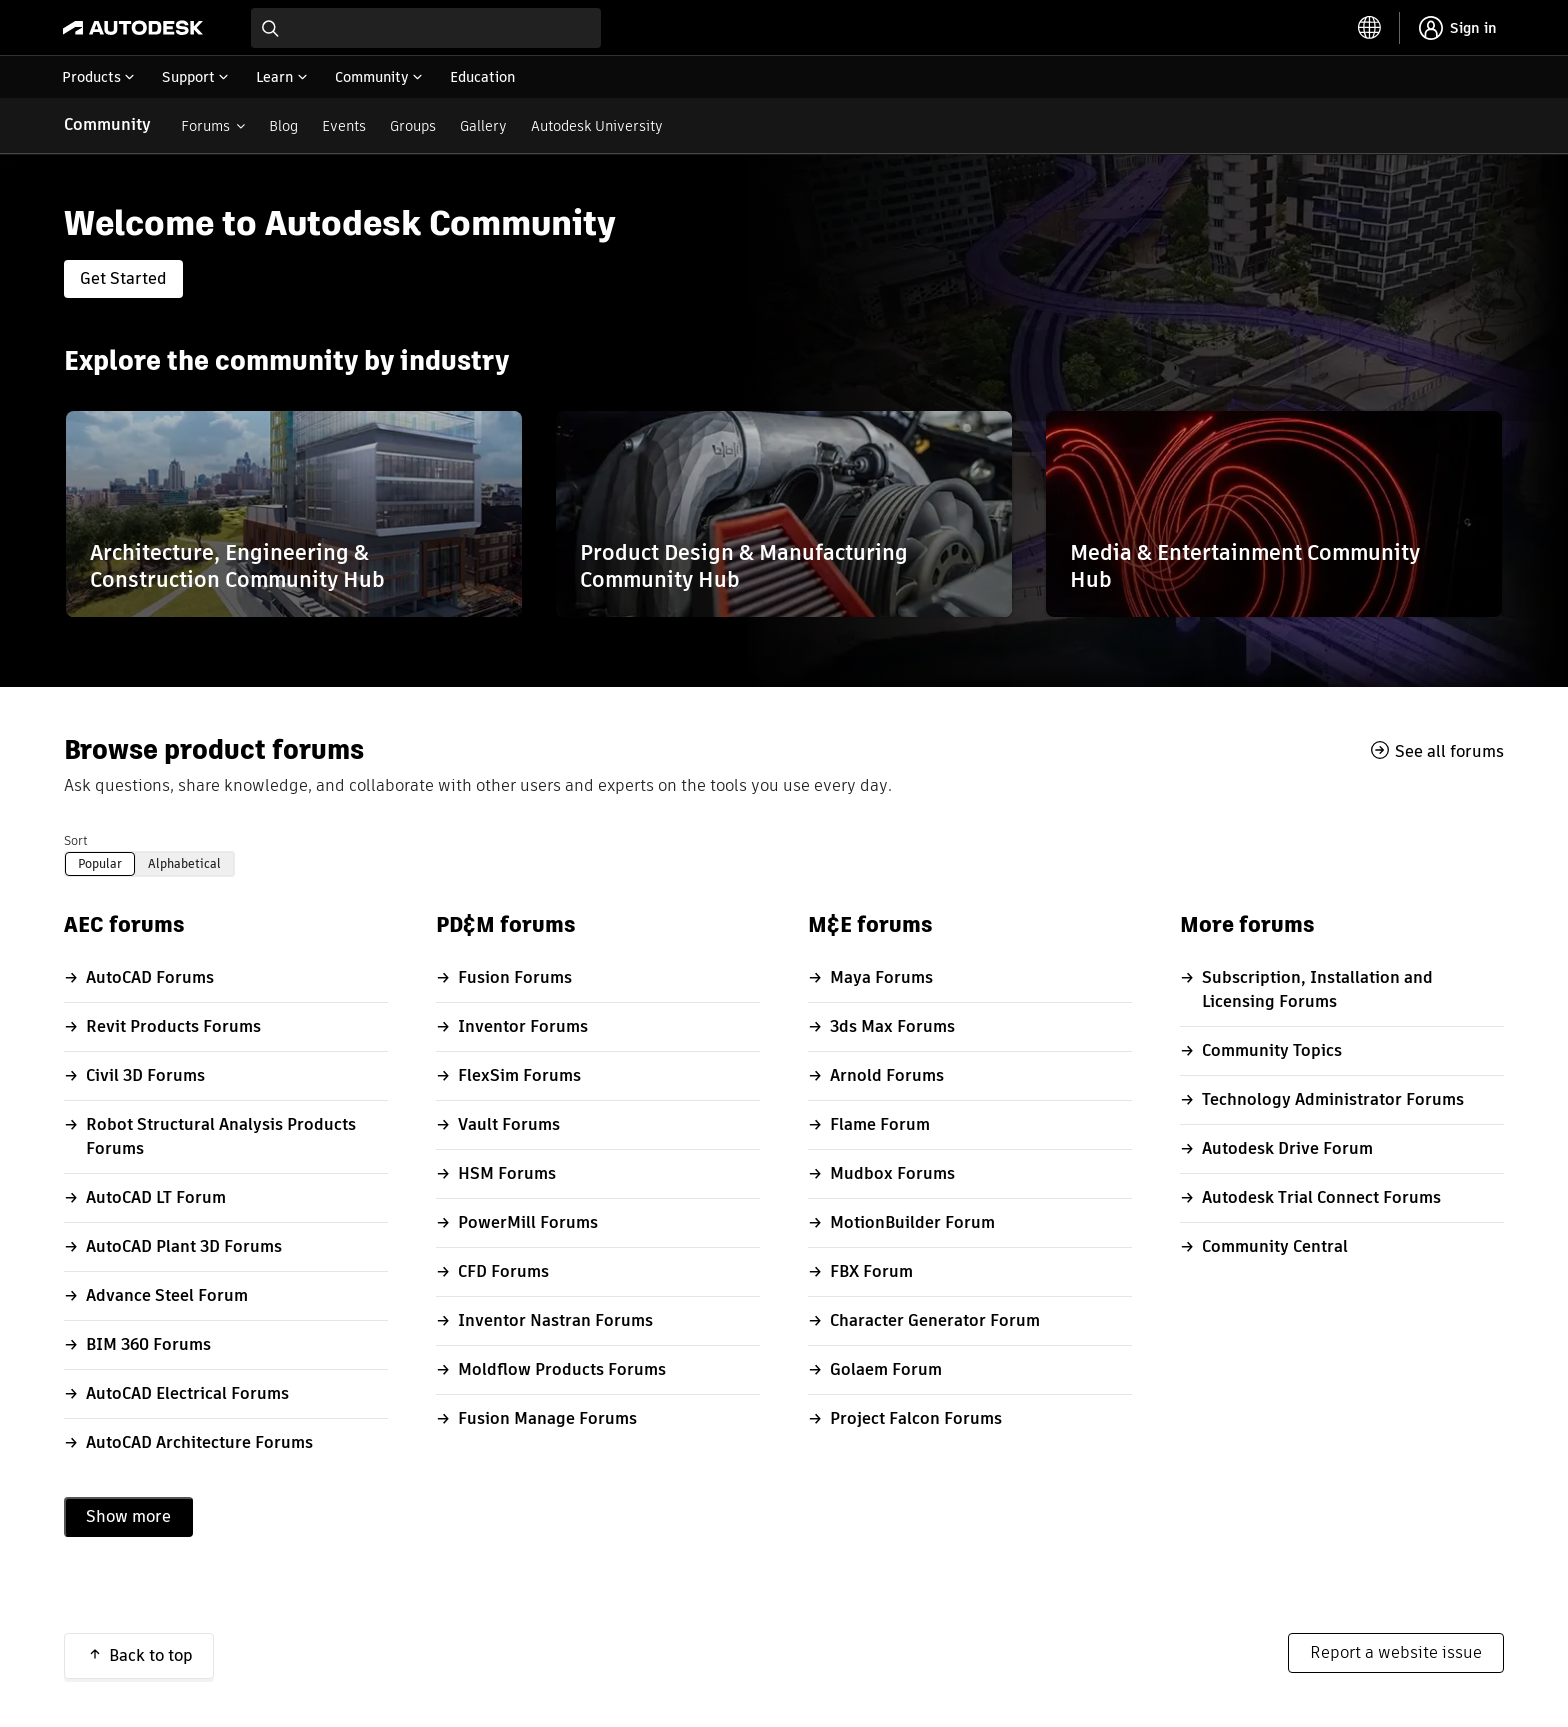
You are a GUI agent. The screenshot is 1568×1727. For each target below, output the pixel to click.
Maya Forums (881, 977)
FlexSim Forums (519, 1075)
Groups (413, 126)
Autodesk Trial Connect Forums (1321, 1197)
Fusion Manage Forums (547, 1418)
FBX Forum (871, 1271)
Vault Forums (509, 1124)
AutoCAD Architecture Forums (199, 1442)
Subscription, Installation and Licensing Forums (1317, 989)
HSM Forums (507, 1173)
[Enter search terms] (426, 28)
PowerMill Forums (528, 1222)
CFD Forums (503, 1271)
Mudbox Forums (892, 1173)
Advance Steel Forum (167, 1295)
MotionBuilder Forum (912, 1222)
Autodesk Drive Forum (1287, 1148)
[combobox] (426, 28)
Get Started (123, 278)
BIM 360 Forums (148, 1344)
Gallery (483, 126)
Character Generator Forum (935, 1320)
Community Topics (1272, 1050)
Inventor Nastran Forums (555, 1320)
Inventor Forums (523, 1026)
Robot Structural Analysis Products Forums (221, 1136)
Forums (205, 126)
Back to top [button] (151, 1655)
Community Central (1275, 1246)
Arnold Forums (887, 1075)
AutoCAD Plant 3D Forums (184, 1246)
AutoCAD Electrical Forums (187, 1393)
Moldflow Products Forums (562, 1369)
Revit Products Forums (173, 1026)
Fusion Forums (515, 977)
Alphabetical (184, 863)
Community (107, 124)
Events (344, 126)
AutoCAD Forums (150, 977)
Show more (128, 1516)
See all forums (1449, 751)
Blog (283, 126)
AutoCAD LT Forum (156, 1197)
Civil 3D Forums (145, 1075)
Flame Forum (880, 1124)
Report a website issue (1396, 1652)
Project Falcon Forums (916, 1418)
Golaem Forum (886, 1369)
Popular (100, 863)
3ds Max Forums (892, 1026)
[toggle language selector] (1370, 28)
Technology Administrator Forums (1333, 1099)
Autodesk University (597, 126)
